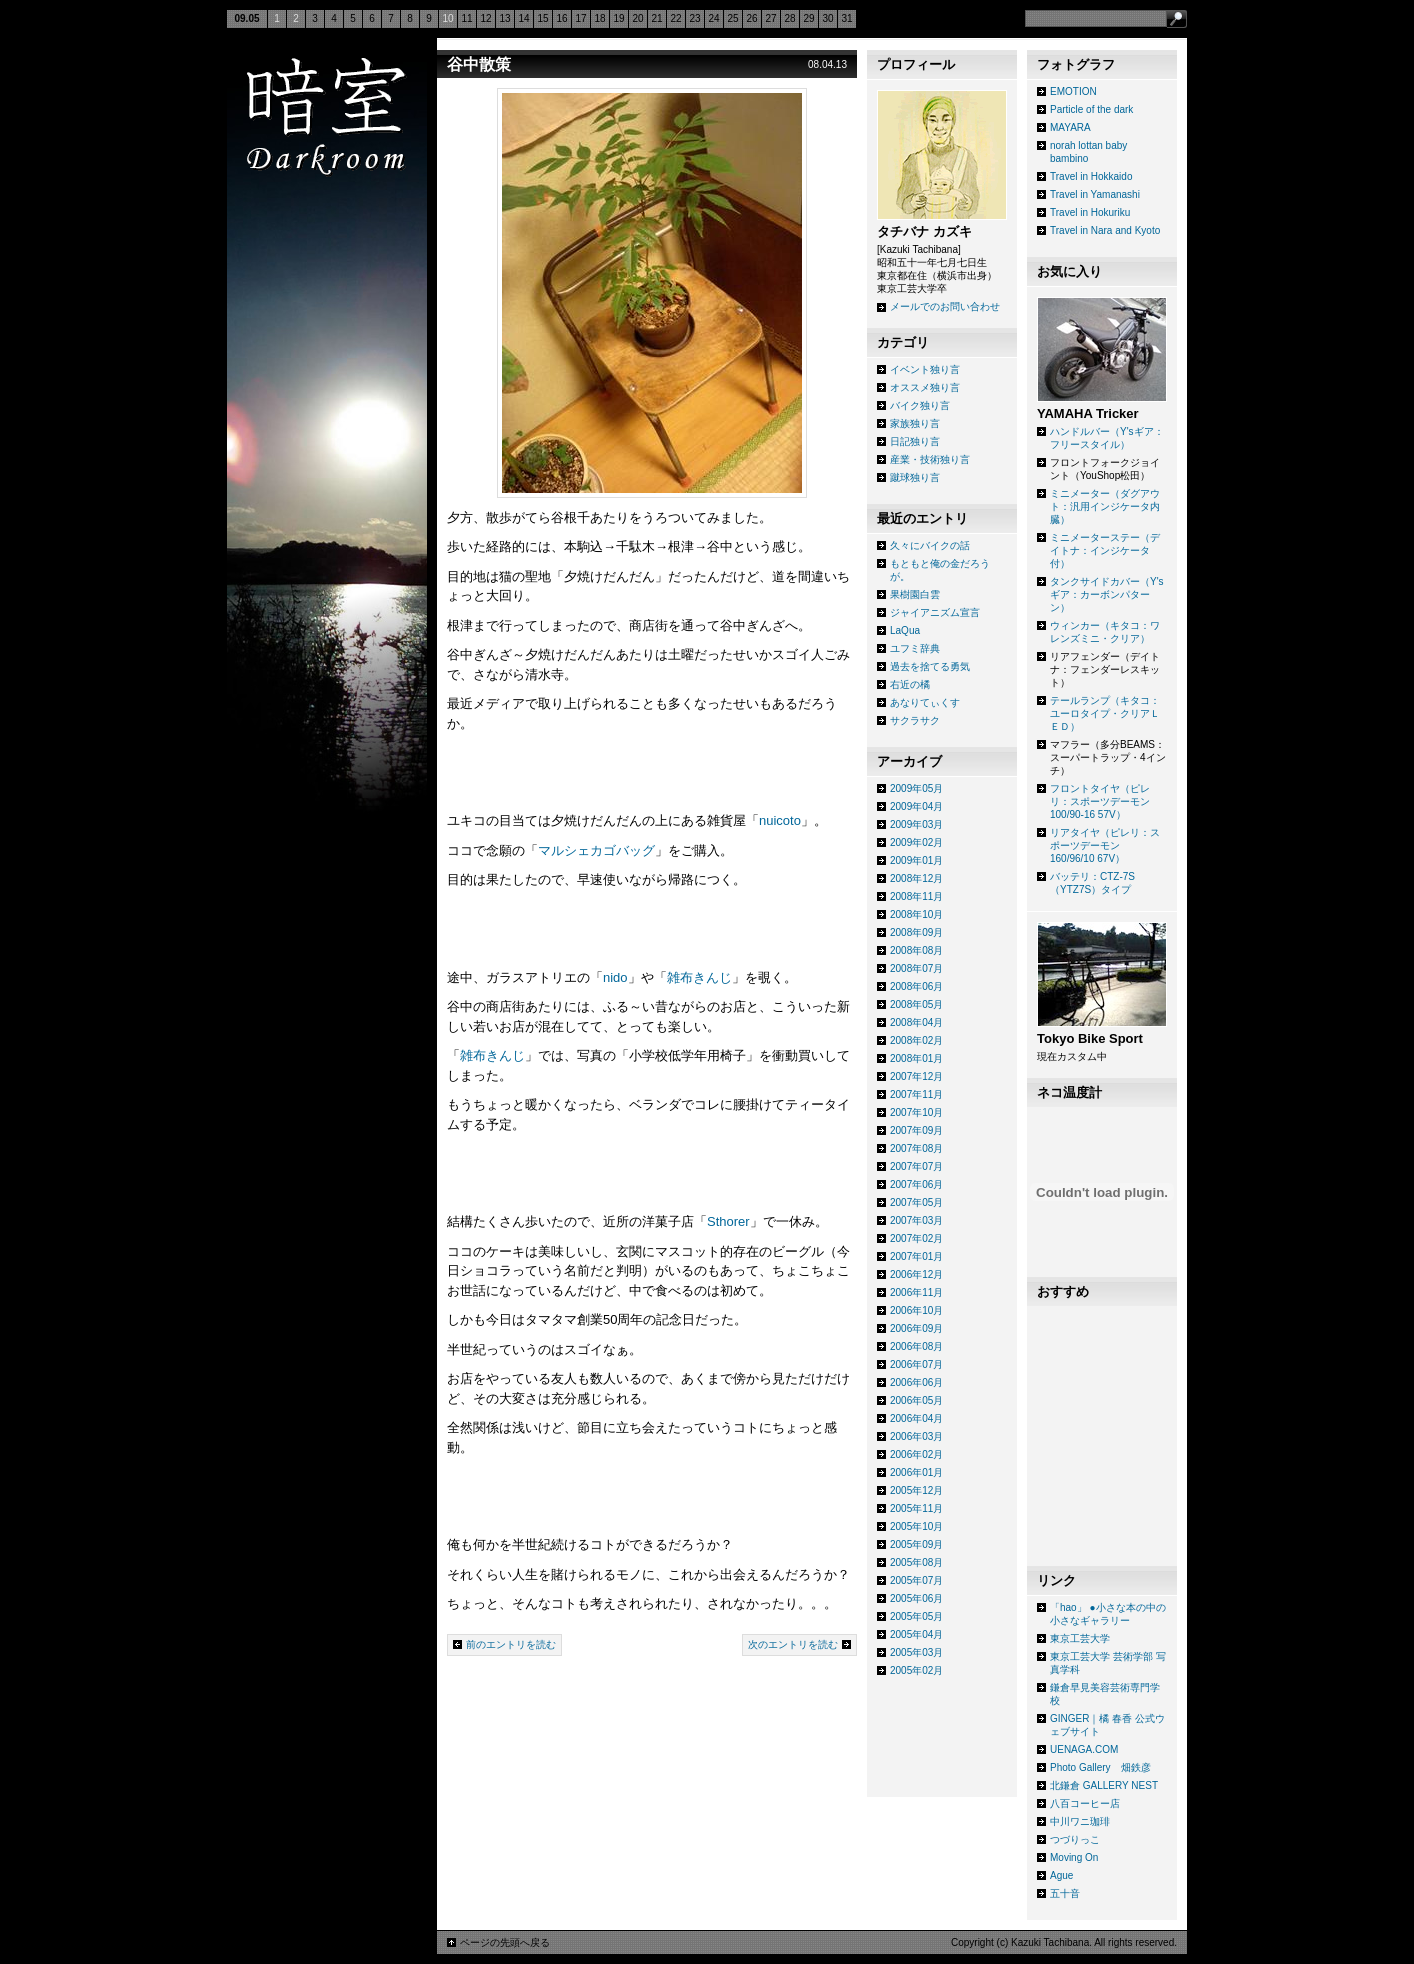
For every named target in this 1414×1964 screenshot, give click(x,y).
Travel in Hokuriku (1090, 212)
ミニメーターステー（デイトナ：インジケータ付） (1105, 550)
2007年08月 (916, 1148)
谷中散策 (479, 64)
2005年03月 (916, 1652)
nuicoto (780, 820)
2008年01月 (916, 1058)
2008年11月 (916, 896)
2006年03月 (916, 1436)
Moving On (1074, 1857)
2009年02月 (916, 842)
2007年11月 (916, 1094)
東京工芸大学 (1080, 1638)
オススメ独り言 (925, 387)
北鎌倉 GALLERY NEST (1104, 1785)
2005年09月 (916, 1544)
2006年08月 (916, 1346)
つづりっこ (1075, 1839)
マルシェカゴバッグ (596, 850)
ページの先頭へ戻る (505, 1942)
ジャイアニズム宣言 (935, 612)
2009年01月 (916, 860)
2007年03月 (916, 1220)
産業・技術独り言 (930, 459)
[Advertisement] (942, 1742)
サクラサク (915, 720)
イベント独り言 (925, 369)
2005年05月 (916, 1616)
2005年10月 (916, 1526)
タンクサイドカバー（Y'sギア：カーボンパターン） (1107, 594)
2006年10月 (916, 1310)
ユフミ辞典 (915, 648)
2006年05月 (916, 1400)
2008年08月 (916, 950)
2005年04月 (916, 1634)
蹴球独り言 (915, 477)
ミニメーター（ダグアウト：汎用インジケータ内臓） (1105, 506)
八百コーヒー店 (1085, 1803)
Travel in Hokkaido (1091, 176)
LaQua (905, 630)
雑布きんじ (699, 977)
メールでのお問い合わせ (945, 306)
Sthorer (728, 1221)
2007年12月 (916, 1076)
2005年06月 (916, 1598)
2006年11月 (916, 1292)
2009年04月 (916, 806)
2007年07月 (916, 1166)
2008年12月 (916, 878)
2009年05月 (916, 788)
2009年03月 (916, 824)
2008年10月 (916, 914)
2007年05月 (916, 1202)
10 (447, 18)
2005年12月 (916, 1490)
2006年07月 (916, 1364)
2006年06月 (916, 1382)
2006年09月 (916, 1328)
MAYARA (1070, 127)
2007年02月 (916, 1238)
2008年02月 (916, 1040)
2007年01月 (916, 1256)
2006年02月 (916, 1454)
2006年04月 (916, 1418)
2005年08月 (916, 1562)
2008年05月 (916, 1004)
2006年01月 (916, 1472)
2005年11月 (916, 1508)
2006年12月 (916, 1274)
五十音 (1065, 1893)
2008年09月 (916, 932)
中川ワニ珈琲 (1080, 1821)
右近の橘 (910, 684)
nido (615, 977)
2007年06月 (916, 1184)
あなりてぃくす (925, 702)
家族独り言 (915, 423)
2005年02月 (916, 1670)
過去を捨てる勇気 (930, 666)
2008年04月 (916, 1022)
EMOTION (1073, 91)
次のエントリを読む (793, 1644)
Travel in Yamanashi (1095, 194)
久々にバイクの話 (930, 545)
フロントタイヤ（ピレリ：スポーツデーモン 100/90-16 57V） (1100, 801)
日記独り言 (915, 441)
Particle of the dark (1091, 109)
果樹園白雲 (915, 594)
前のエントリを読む (511, 1644)
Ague (1061, 1875)
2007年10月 (916, 1112)
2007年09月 (916, 1130)
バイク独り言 (920, 405)
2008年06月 (916, 986)
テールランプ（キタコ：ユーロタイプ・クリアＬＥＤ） (1105, 713)
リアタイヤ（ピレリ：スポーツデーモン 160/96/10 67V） (1105, 845)
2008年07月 (916, 968)
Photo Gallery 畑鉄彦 (1100, 1767)
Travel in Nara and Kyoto (1105, 230)
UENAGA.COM (1084, 1749)
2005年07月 (916, 1580)
